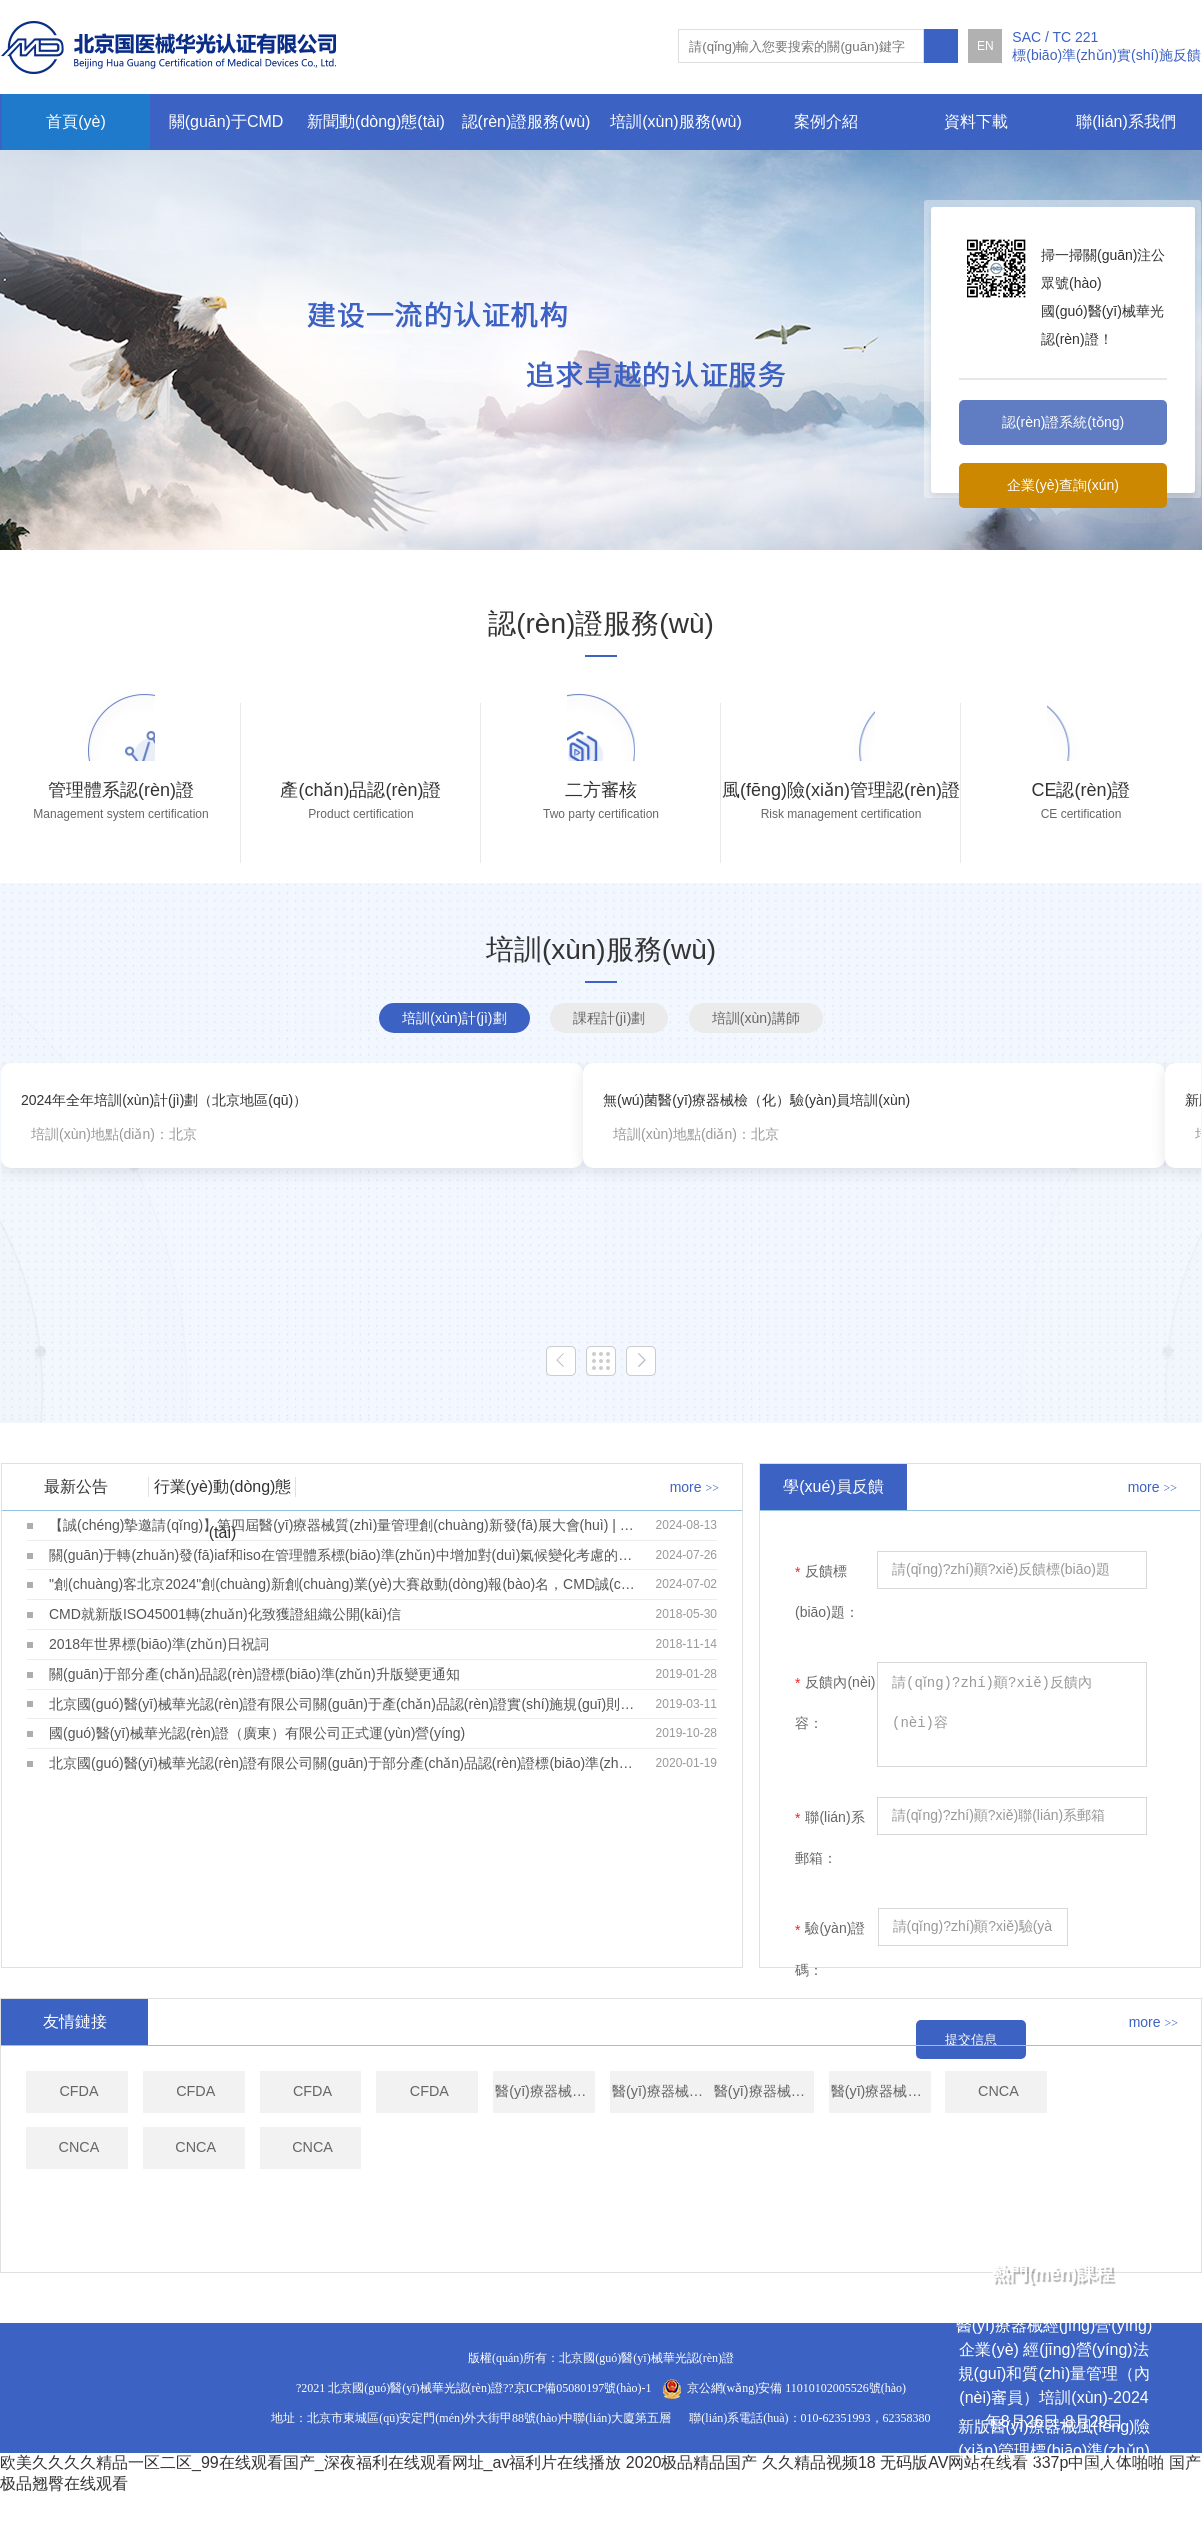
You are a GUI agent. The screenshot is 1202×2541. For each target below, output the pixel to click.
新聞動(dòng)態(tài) (376, 121)
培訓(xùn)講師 (756, 1064)
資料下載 (976, 121)
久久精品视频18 (819, 2508)
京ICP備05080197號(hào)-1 (583, 2434)
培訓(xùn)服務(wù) (676, 121)
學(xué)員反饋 (833, 1532)
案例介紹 (826, 121)
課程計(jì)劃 (609, 1064)
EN (985, 46)
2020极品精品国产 (692, 2508)
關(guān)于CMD (226, 121)
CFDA (114, 2151)
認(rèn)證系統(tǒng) (1063, 422)
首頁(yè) (76, 121)
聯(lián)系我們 (1126, 121)
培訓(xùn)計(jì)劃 (454, 1064)
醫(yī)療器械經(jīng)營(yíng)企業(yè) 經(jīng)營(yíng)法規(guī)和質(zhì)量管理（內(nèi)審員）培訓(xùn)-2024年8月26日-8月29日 (1054, 2373)
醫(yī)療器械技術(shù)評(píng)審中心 (898, 2151)
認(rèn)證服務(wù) (526, 121)
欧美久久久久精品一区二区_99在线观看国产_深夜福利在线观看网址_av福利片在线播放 (310, 2508)
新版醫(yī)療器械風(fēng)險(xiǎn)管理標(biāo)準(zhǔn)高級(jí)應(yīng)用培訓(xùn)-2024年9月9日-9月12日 (1054, 2474)
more (694, 1533)
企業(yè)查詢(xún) (1063, 485)
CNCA (505, 2245)
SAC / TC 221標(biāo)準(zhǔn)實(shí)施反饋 (1106, 46)
